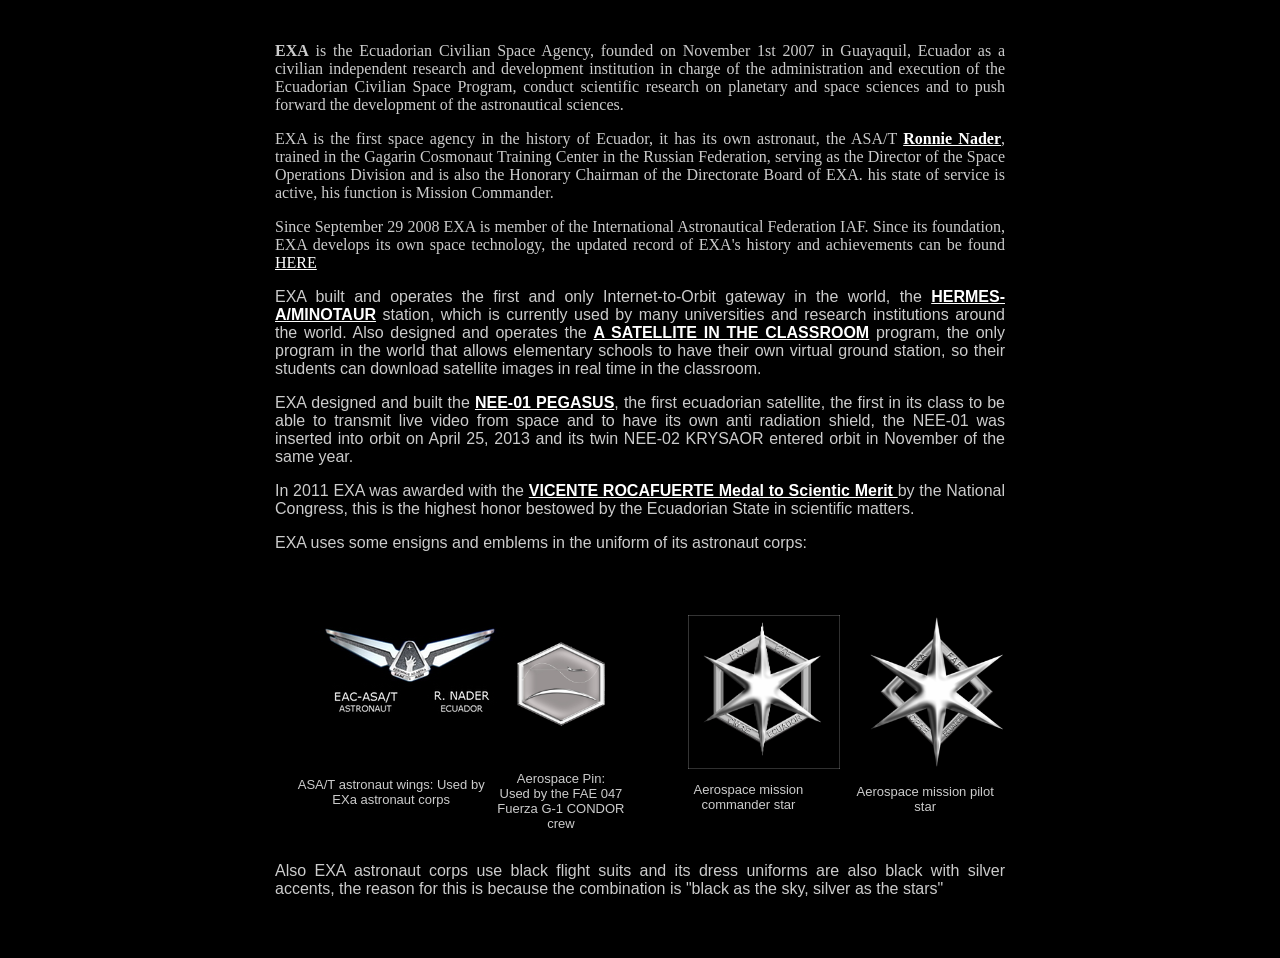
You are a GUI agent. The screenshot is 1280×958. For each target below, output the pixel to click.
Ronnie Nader (952, 138)
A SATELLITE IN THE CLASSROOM (731, 332)
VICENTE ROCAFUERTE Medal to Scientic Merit (713, 490)
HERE (296, 262)
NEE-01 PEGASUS (544, 402)
